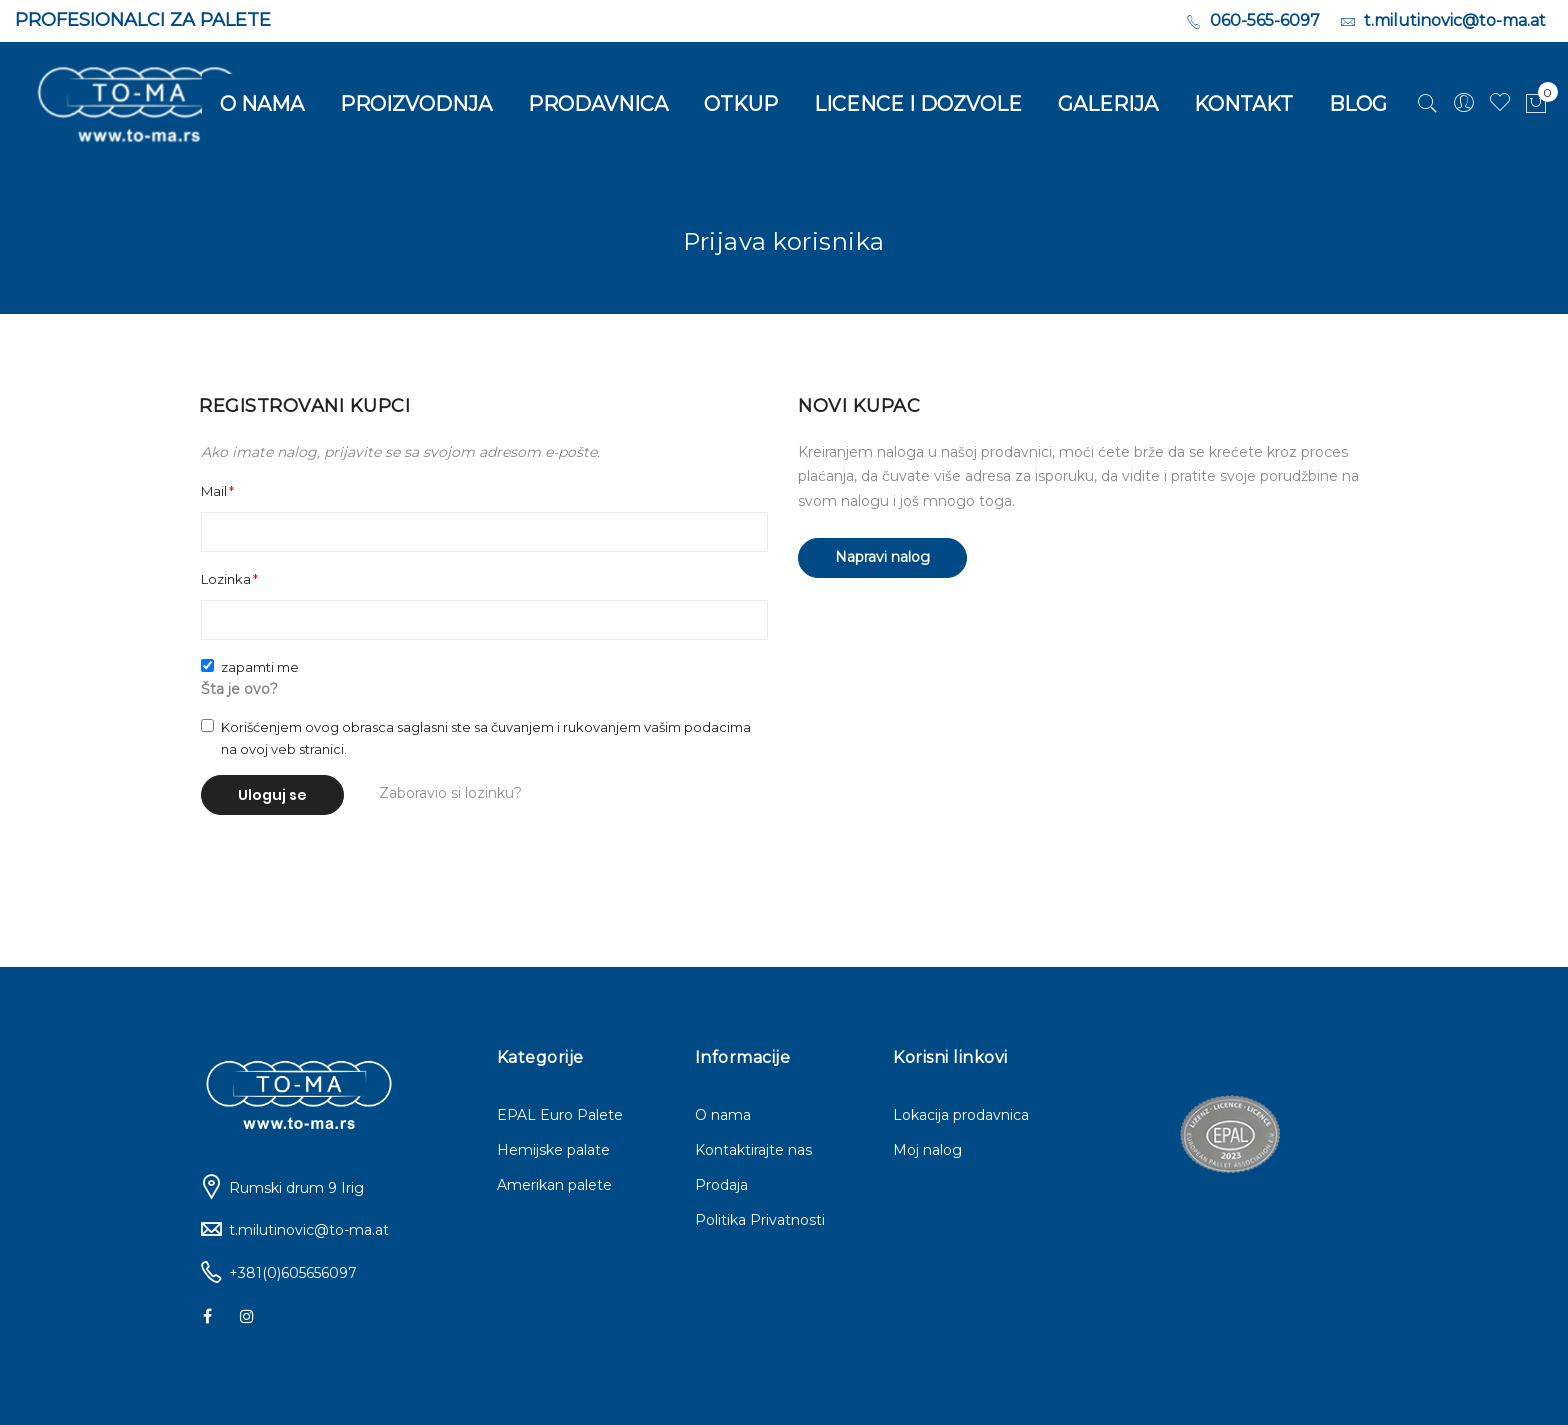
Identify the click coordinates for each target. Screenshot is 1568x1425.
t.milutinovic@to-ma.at (309, 1230)
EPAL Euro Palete (560, 1115)
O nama (723, 1115)
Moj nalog (927, 1150)
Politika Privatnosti (760, 1220)
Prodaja (721, 1185)
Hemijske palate (553, 1150)
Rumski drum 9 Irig (296, 1188)
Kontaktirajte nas (753, 1150)
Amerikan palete (554, 1185)
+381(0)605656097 (293, 1273)
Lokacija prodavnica (961, 1115)
